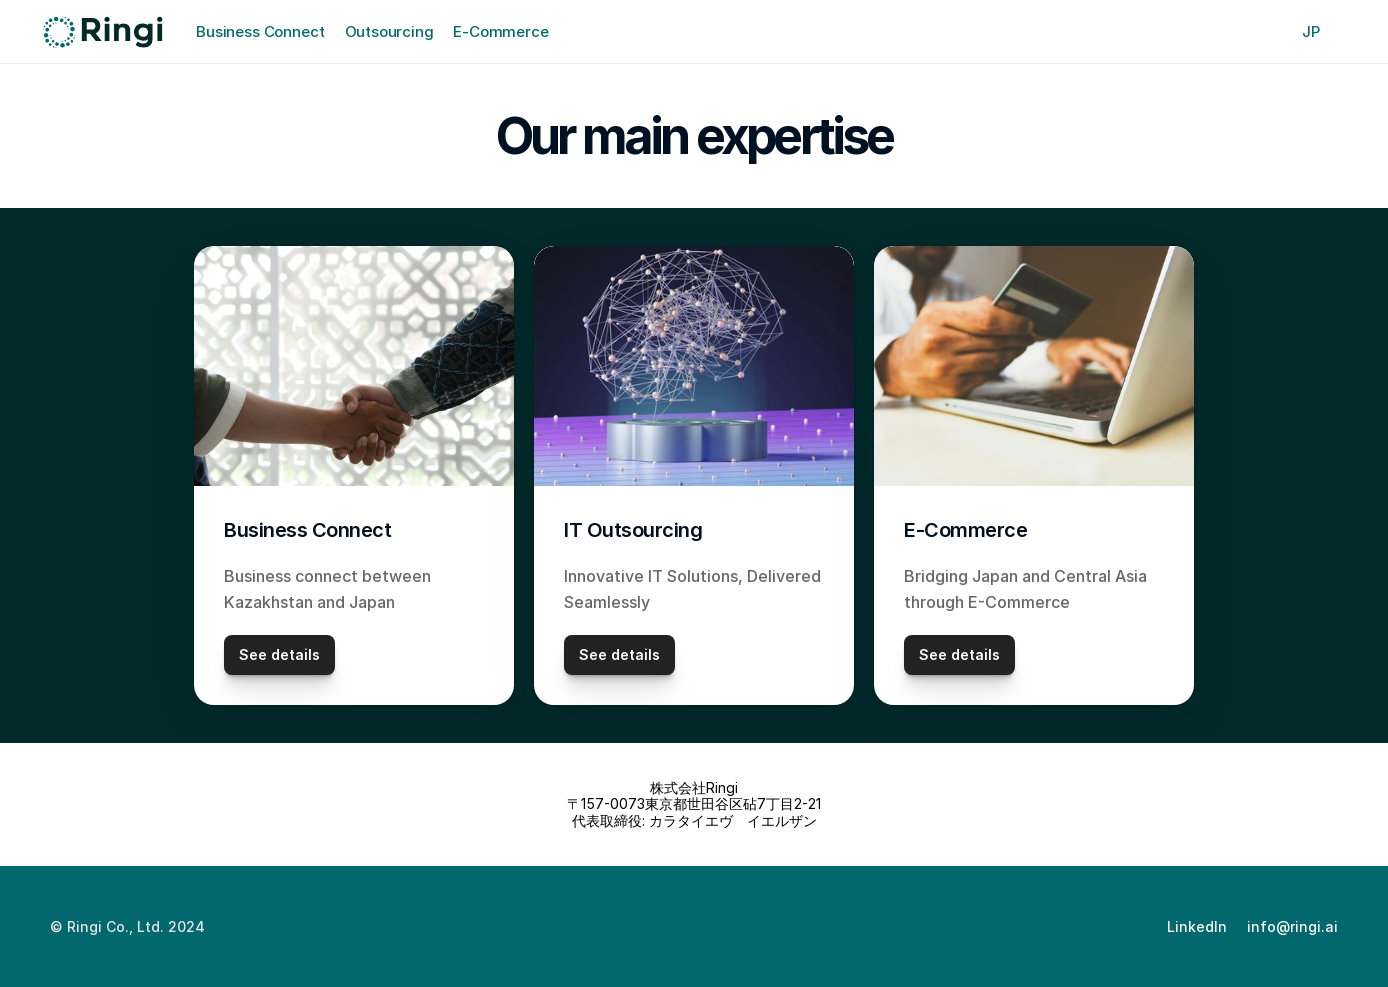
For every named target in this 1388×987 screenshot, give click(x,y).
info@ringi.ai (1292, 926)
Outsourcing (389, 31)
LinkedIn (1197, 926)
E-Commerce (500, 31)
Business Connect (260, 31)
